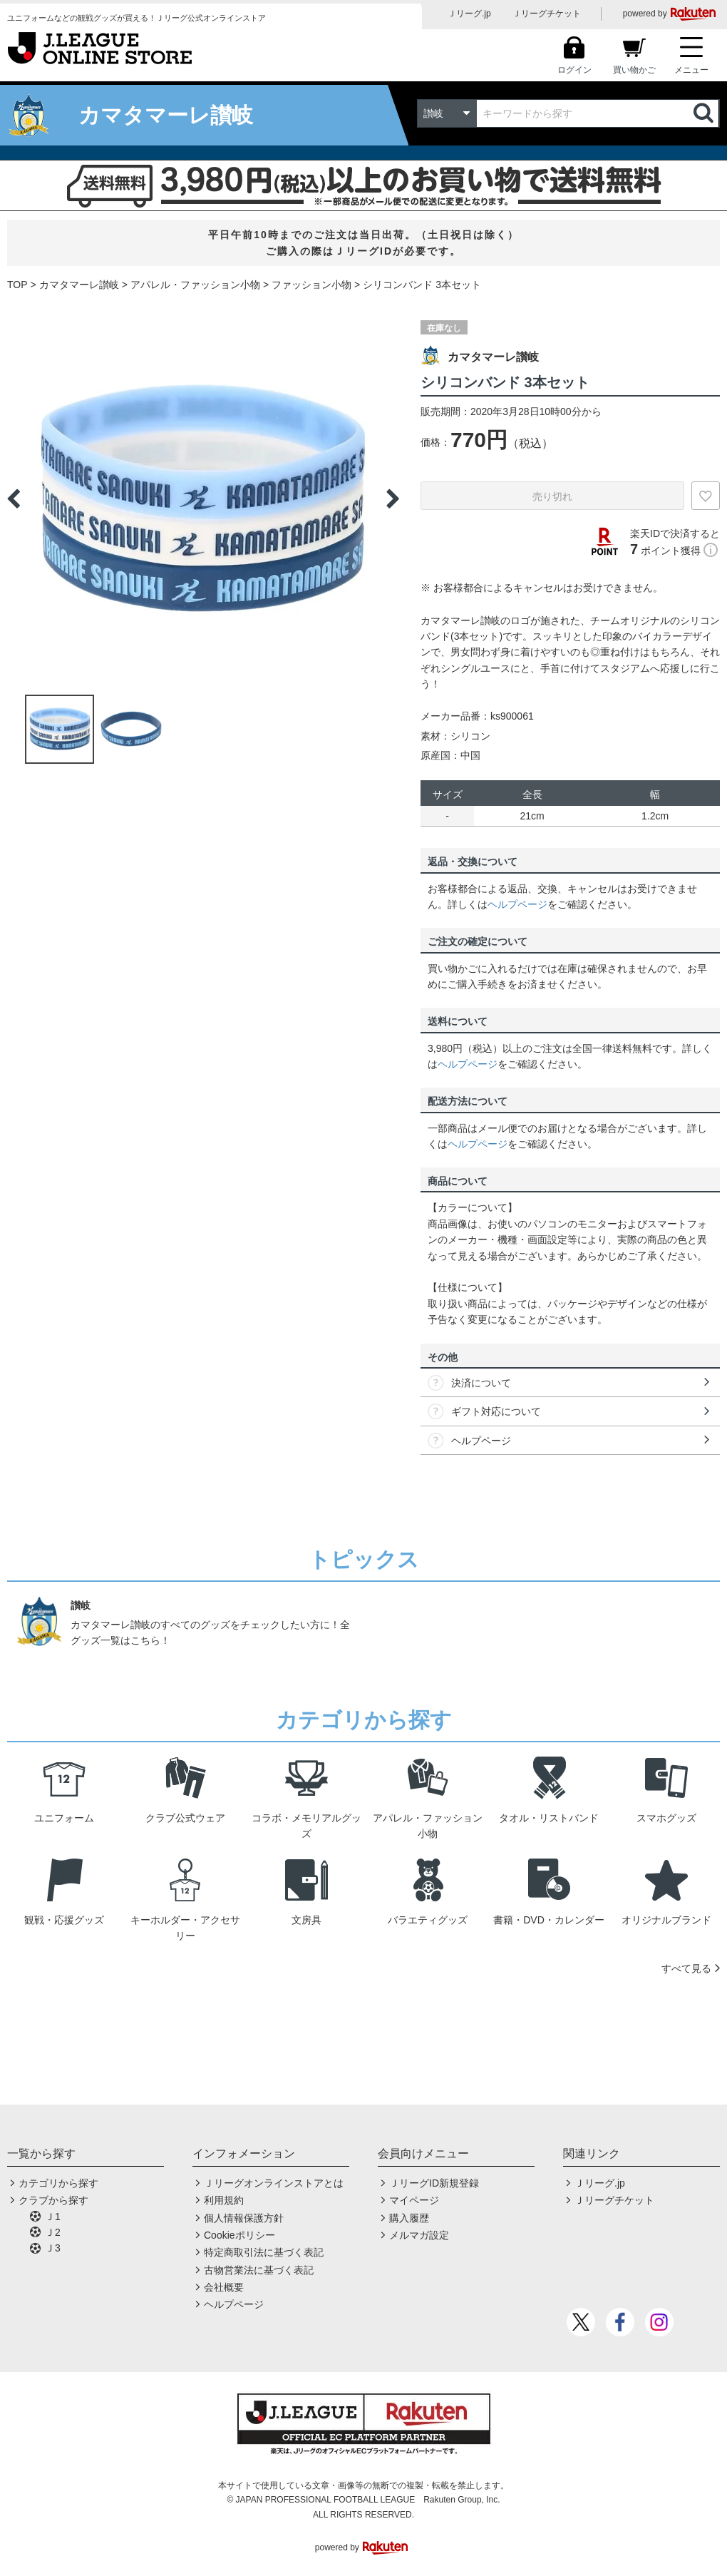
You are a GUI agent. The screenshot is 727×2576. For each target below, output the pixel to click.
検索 (704, 113)
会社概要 (224, 2287)
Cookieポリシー (239, 2235)
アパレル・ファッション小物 (195, 284)
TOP (17, 284)
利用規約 (224, 2200)
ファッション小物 (311, 284)
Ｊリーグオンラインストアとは (274, 2183)
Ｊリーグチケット (546, 14)
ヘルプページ (517, 904)
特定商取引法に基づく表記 (264, 2252)
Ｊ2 (53, 2232)
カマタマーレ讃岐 (79, 284)
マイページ (414, 2200)
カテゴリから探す (58, 2183)
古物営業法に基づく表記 (259, 2270)
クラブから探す (53, 2200)
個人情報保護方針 (244, 2218)
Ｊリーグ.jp (469, 14)
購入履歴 (409, 2218)
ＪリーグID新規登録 (434, 2183)
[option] (203, 498)
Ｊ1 (53, 2216)
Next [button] (392, 498)
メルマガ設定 (419, 2235)
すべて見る (686, 1968)
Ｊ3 (53, 2248)
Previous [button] (13, 498)
